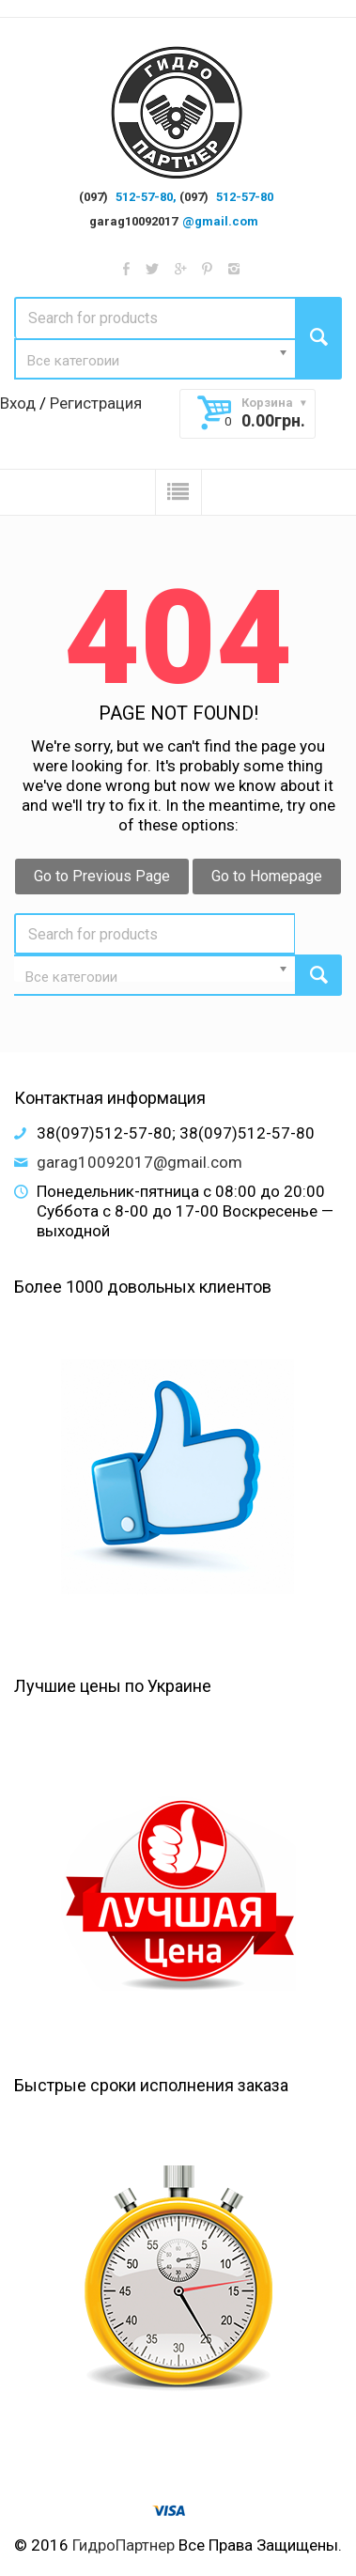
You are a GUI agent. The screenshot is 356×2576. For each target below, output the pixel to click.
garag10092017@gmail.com (139, 1162)
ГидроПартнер (123, 2545)
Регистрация (96, 403)
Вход (18, 403)
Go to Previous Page (102, 876)
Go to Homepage (266, 876)
